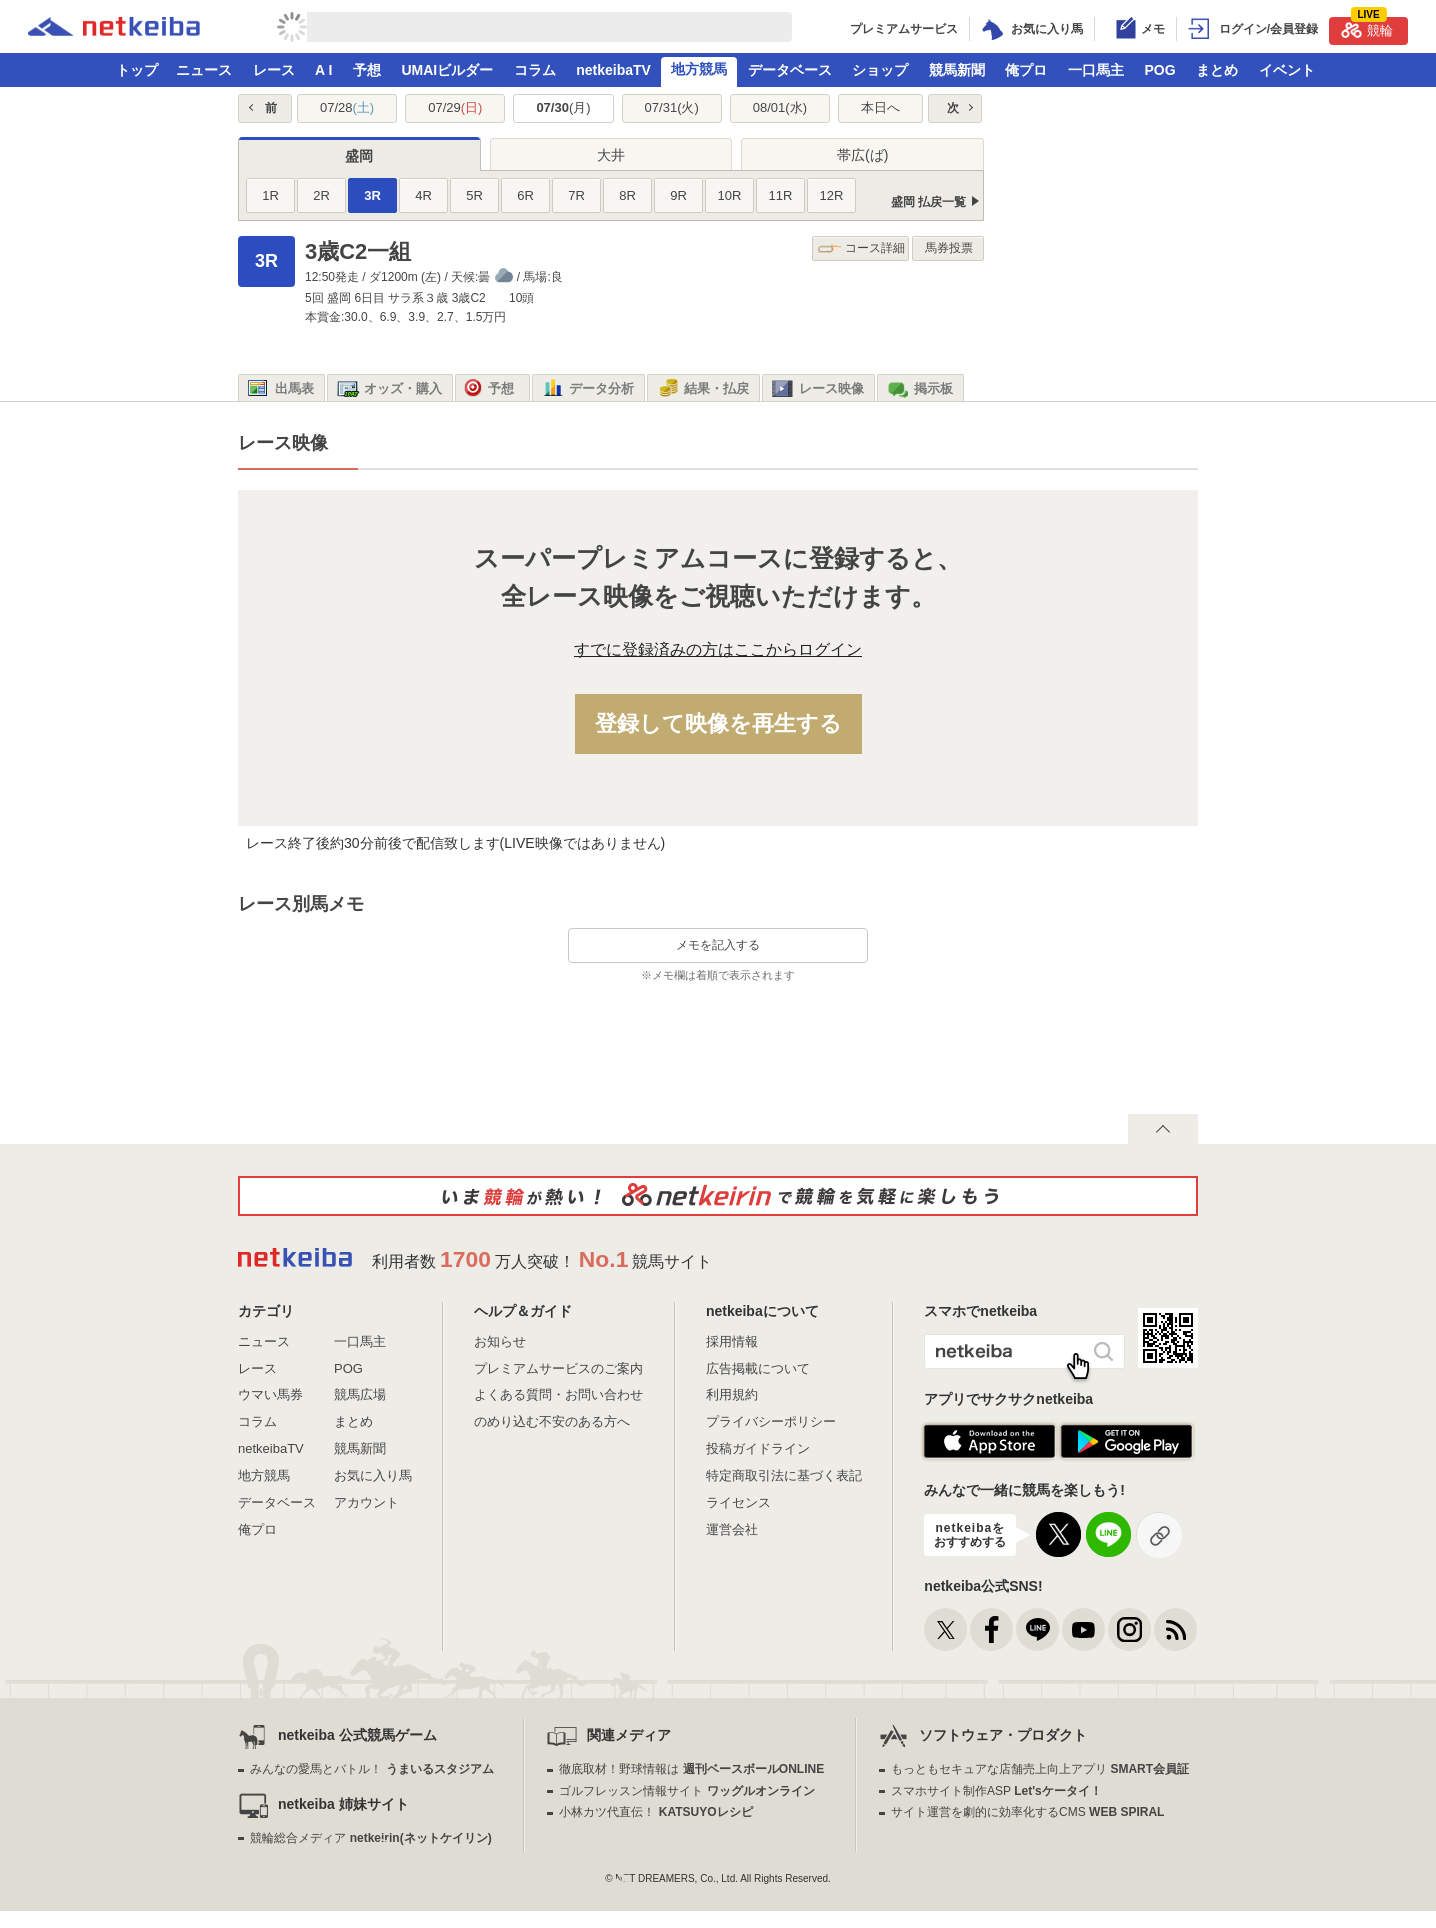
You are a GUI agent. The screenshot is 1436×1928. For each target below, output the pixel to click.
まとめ (1217, 70)
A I (323, 70)
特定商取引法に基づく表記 (784, 1475)
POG (1159, 70)
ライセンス (738, 1502)
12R (832, 195)
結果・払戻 (703, 389)
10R (730, 195)
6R (525, 195)
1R (270, 195)
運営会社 (732, 1529)
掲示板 (920, 389)
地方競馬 (699, 69)
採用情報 (732, 1341)
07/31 (672, 107)
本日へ (880, 107)
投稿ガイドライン (758, 1448)
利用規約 (732, 1394)
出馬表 (281, 389)
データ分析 (588, 389)
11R (781, 195)
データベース (790, 70)
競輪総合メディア (370, 1838)
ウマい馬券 (270, 1394)
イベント (1287, 70)
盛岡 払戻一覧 (928, 202)
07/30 (563, 107)
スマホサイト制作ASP (996, 1791)
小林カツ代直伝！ (655, 1812)
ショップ (880, 70)
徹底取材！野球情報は (691, 1769)
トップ (137, 70)
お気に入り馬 (373, 1475)
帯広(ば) (862, 155)
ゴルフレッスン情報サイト (686, 1791)
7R (576, 195)
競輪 (1367, 27)
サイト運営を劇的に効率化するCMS (1027, 1812)
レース (274, 70)
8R (627, 195)
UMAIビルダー (447, 70)
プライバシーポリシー (771, 1421)
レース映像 (818, 389)
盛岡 (359, 156)
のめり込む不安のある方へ (552, 1421)
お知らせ (500, 1341)
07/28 (347, 107)
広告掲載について (758, 1368)
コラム (535, 70)
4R (423, 195)
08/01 (780, 107)
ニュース (204, 70)
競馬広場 (360, 1394)
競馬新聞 (957, 70)
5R (474, 195)
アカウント (366, 1502)
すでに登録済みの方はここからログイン (718, 649)
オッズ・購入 (389, 389)
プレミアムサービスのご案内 (558, 1368)
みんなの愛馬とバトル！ (371, 1769)
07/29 (455, 107)
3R (372, 195)
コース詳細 (861, 248)
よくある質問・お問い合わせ (558, 1394)
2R (321, 195)
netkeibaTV (613, 70)
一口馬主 (1096, 70)
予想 (367, 70)
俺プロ (1026, 70)
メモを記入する (718, 945)
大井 (611, 155)
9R (678, 195)
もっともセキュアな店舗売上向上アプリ (1040, 1769)
